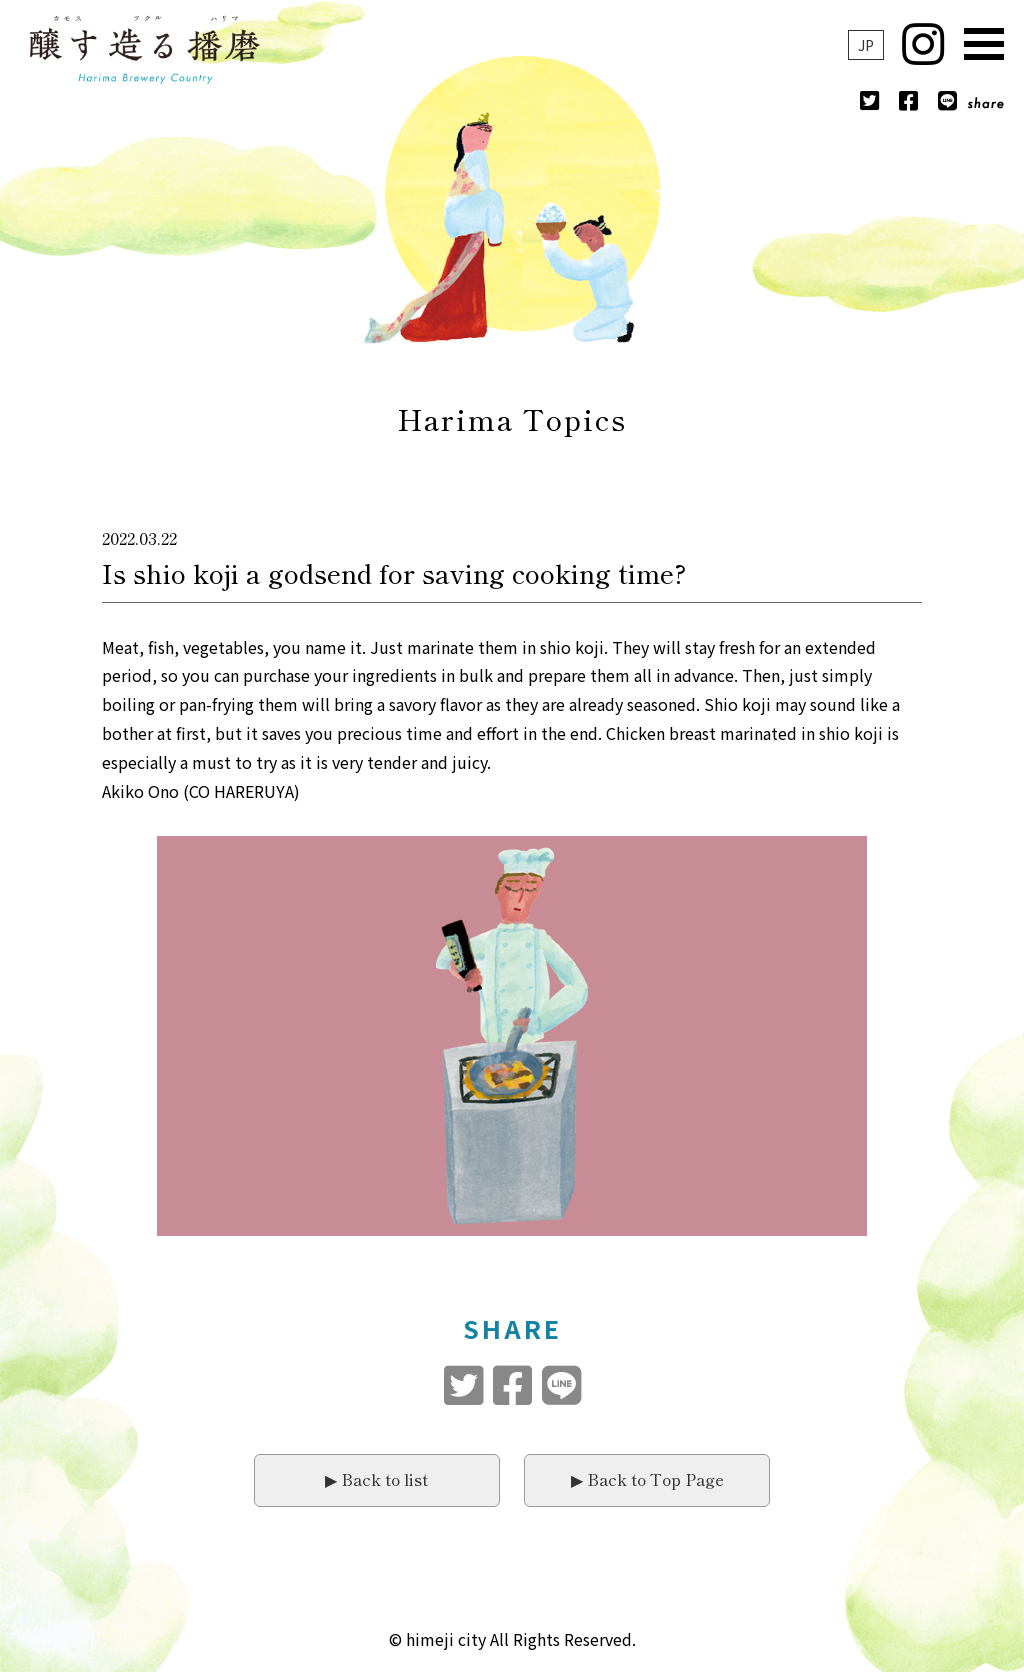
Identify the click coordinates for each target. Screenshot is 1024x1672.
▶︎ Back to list (376, 1479)
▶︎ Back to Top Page (647, 1479)
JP (866, 45)
